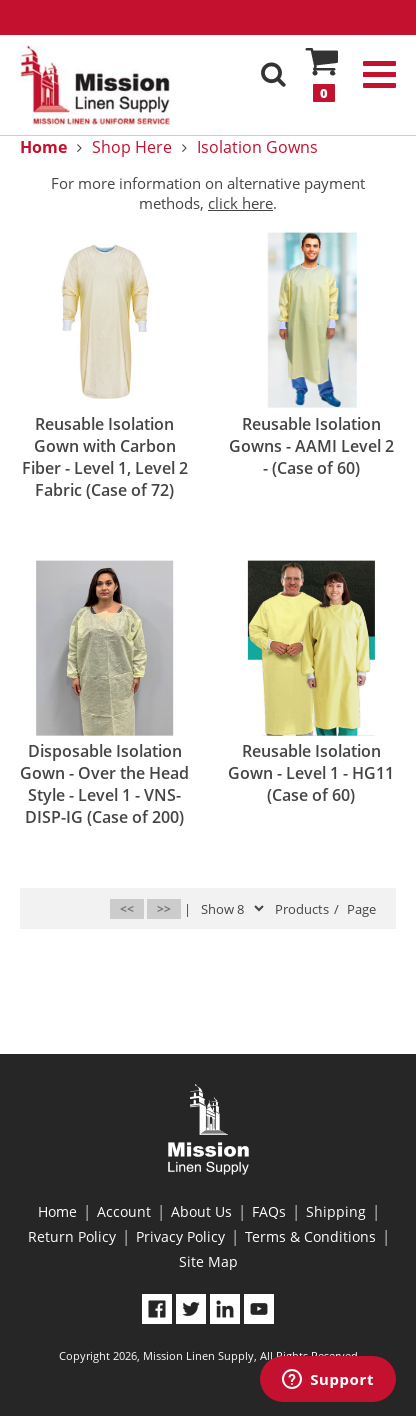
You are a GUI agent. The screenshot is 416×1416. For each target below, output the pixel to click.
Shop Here (132, 147)
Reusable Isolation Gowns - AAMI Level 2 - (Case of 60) (311, 446)
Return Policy (72, 1236)
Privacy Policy (180, 1236)
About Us (201, 1211)
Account (124, 1211)
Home (57, 1211)
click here (240, 203)
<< (127, 908)
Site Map (208, 1261)
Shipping (336, 1211)
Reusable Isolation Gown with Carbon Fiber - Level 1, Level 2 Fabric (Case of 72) (105, 457)
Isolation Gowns (257, 147)
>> (164, 908)
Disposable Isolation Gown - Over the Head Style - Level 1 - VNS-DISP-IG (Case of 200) (104, 784)
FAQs (269, 1211)
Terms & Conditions (310, 1236)
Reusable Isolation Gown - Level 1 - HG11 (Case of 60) (311, 773)
